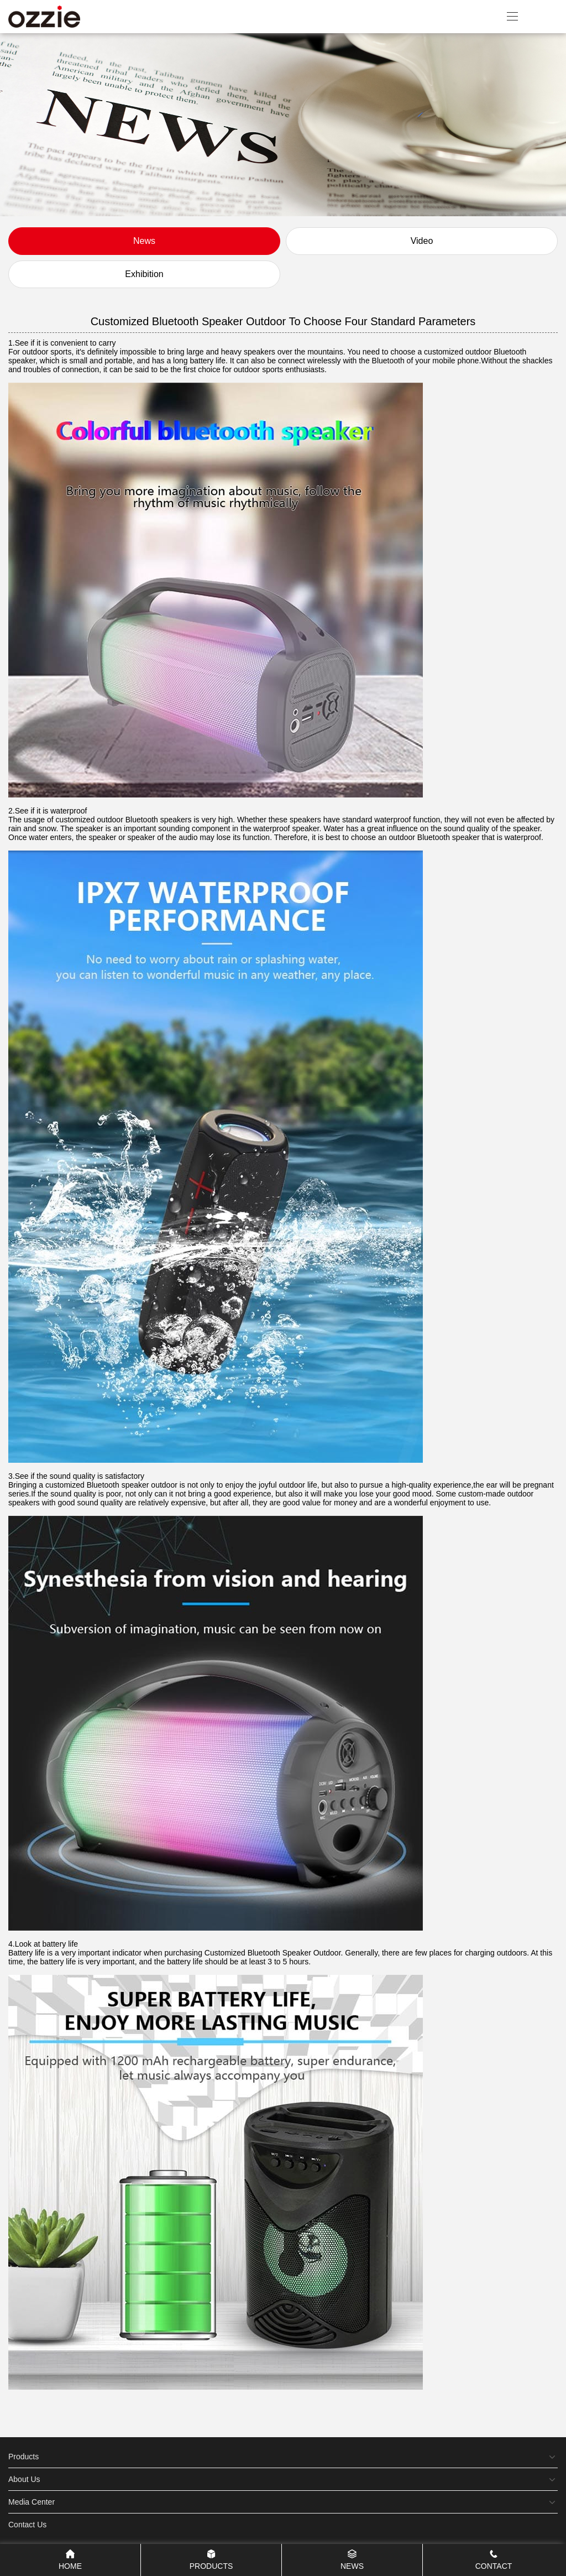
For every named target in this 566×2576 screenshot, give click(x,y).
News (144, 241)
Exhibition (144, 274)
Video (422, 241)
